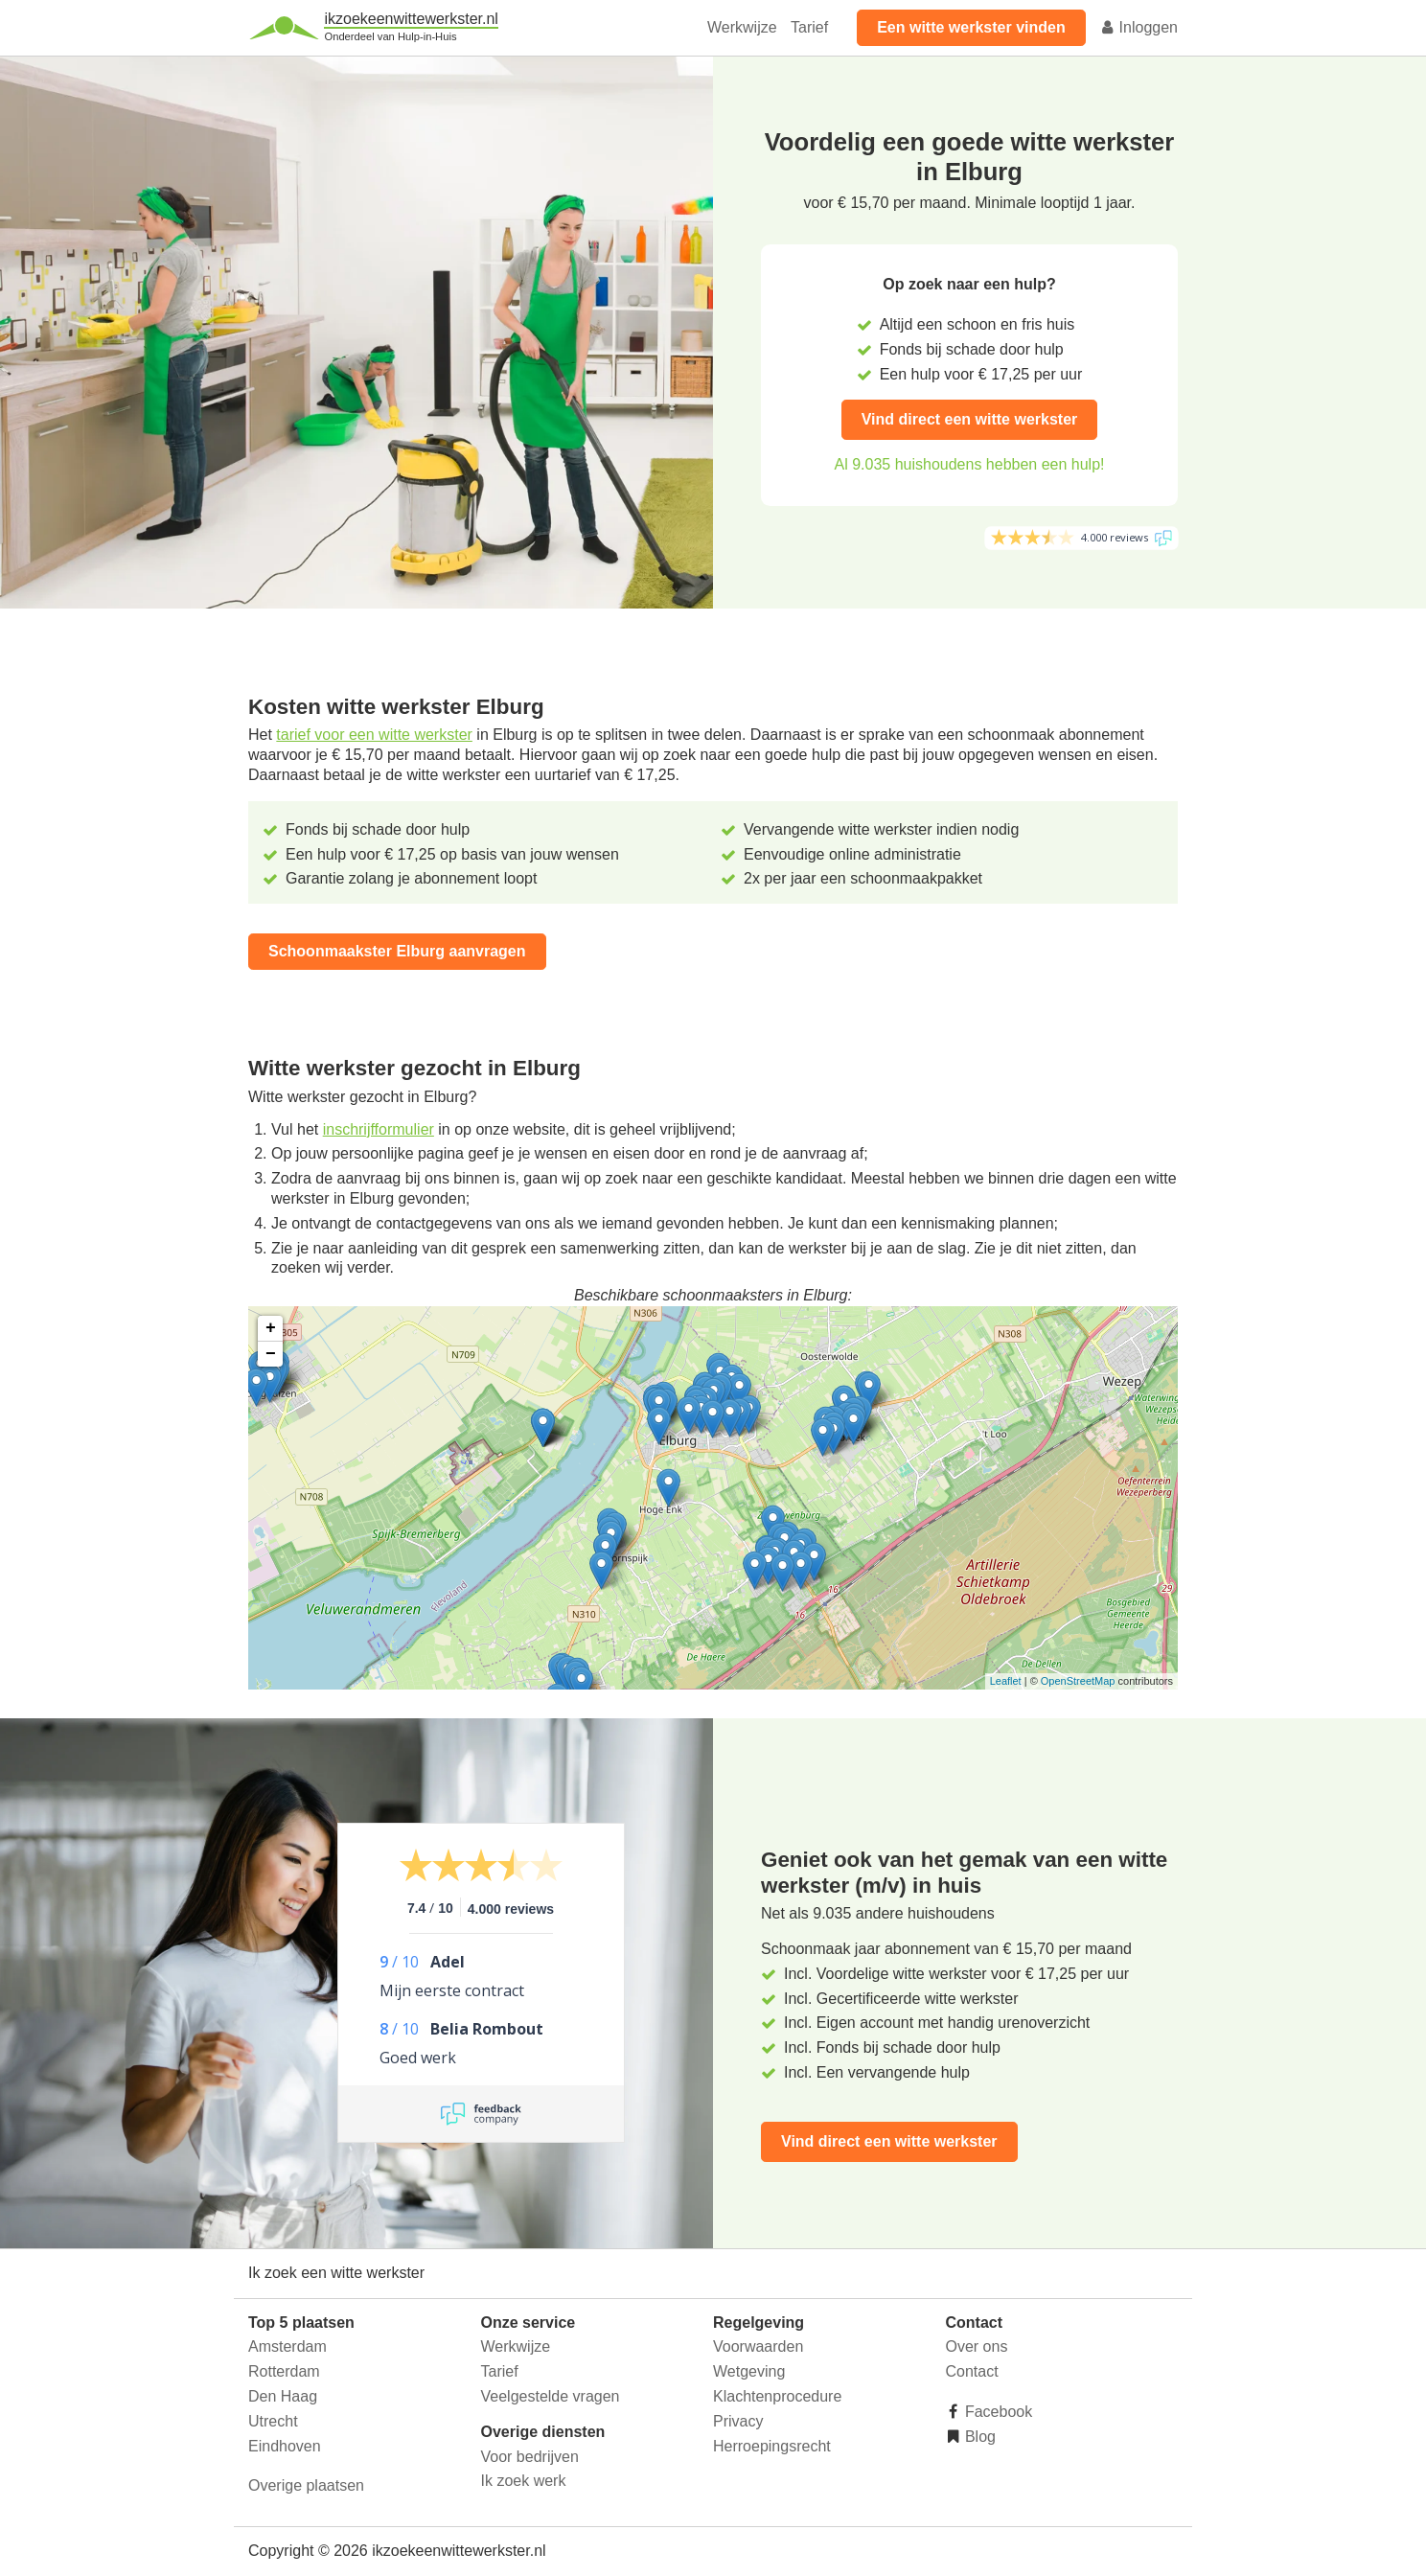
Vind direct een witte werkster (970, 419)
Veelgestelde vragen (550, 2396)
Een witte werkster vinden (971, 27)
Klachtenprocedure (777, 2396)
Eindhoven (284, 2446)
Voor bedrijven (530, 2457)
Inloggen (1138, 27)
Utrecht (273, 2421)
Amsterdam (287, 2346)
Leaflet (1006, 1681)
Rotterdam (284, 2371)
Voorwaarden (758, 2346)
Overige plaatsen (306, 2485)
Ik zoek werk (523, 2480)
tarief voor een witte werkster (374, 734)
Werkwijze (742, 27)
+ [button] (270, 1328)
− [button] (270, 1354)
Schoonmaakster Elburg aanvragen (397, 951)
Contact (972, 2371)
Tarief (809, 27)
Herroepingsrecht (772, 2446)
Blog (978, 2436)
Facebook (997, 2412)
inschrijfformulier (378, 1129)
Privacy (738, 2421)
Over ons (977, 2346)
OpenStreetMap (1078, 1681)
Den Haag (282, 2396)
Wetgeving (749, 2371)
